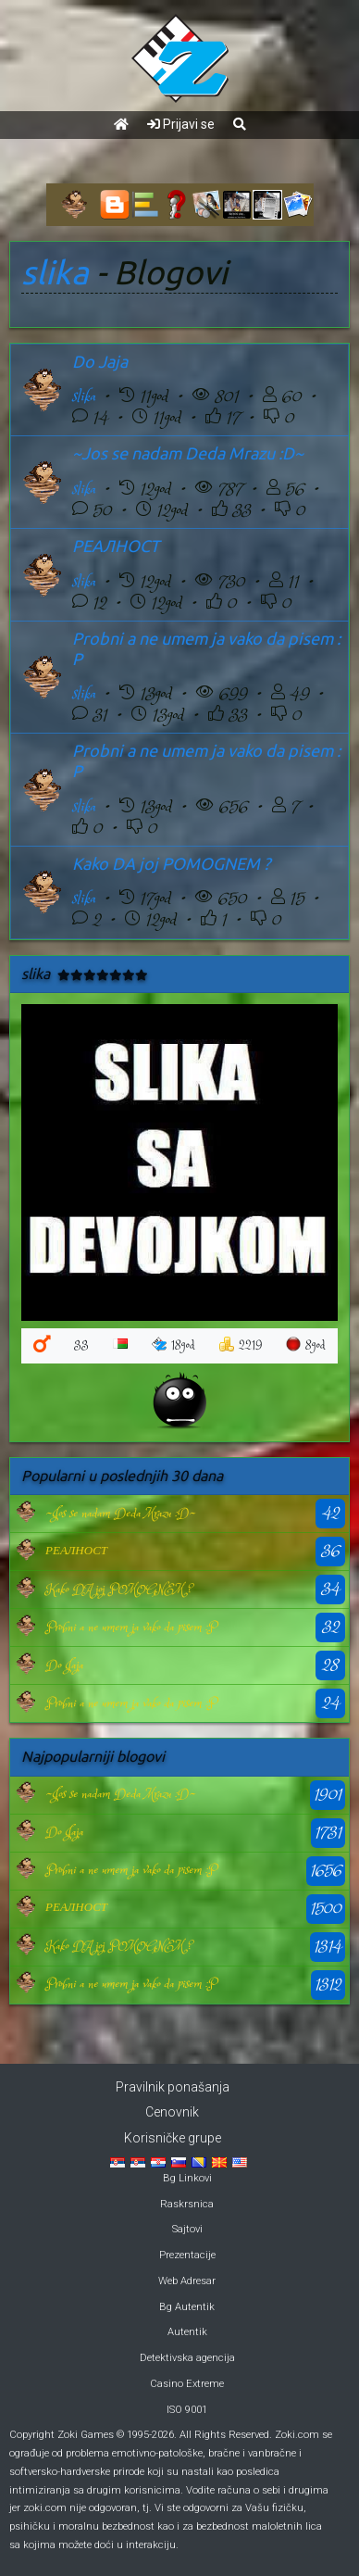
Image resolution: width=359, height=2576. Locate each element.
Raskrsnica (187, 2204)
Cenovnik (172, 2112)
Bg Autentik (187, 2307)
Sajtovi (187, 2229)
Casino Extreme (187, 2384)
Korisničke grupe (172, 2137)
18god (173, 1345)
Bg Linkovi (187, 2178)
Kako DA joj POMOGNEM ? (171, 863)
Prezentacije (187, 2255)
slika (55, 272)
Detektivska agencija (187, 2358)
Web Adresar (187, 2281)
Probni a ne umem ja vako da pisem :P (131, 1627)
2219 (240, 1345)
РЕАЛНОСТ (115, 545)
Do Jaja (100, 361)
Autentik (187, 2332)
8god (306, 1345)
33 (81, 1345)
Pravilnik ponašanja (172, 2087)
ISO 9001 (187, 2410)
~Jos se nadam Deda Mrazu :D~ (187, 453)
